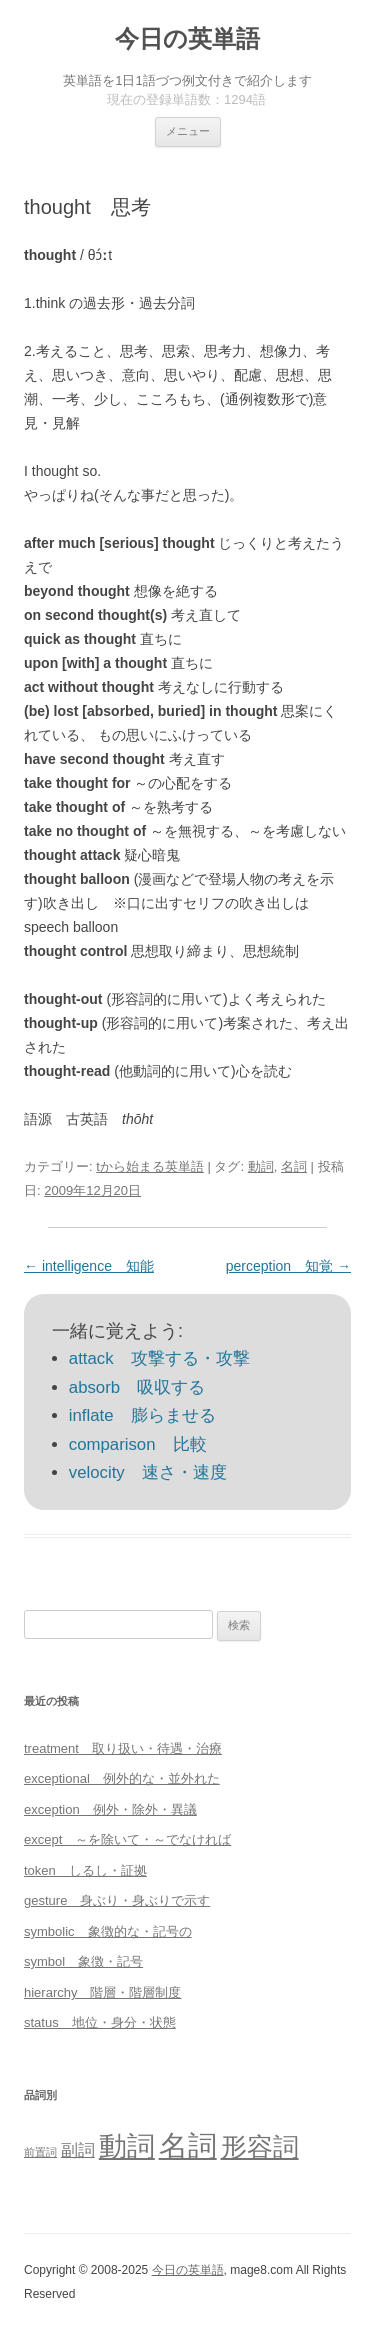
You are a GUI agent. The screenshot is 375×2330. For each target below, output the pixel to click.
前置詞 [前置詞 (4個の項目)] (40, 2152)
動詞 (261, 1166)
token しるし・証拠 (85, 1870)
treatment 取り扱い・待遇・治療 (123, 1748)
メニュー (188, 131)
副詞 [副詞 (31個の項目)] (78, 2150)
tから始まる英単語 (150, 1166)
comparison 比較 (138, 1444)
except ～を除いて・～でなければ (127, 1839)
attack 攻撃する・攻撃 (159, 1358)
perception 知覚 (288, 1266)
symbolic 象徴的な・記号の (108, 1931)
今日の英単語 (187, 38)
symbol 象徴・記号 (83, 1961)
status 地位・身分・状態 (100, 2022)
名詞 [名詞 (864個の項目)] (188, 2145)
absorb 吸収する (137, 1387)
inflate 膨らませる (142, 1415)
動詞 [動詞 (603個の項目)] (127, 2146)
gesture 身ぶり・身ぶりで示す (117, 1900)
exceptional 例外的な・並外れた (122, 1778)
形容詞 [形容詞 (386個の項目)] (260, 2147)
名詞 (294, 1166)
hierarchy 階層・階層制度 (102, 1992)
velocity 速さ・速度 (148, 1472)
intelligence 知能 (89, 1266)
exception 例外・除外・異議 (110, 1809)
